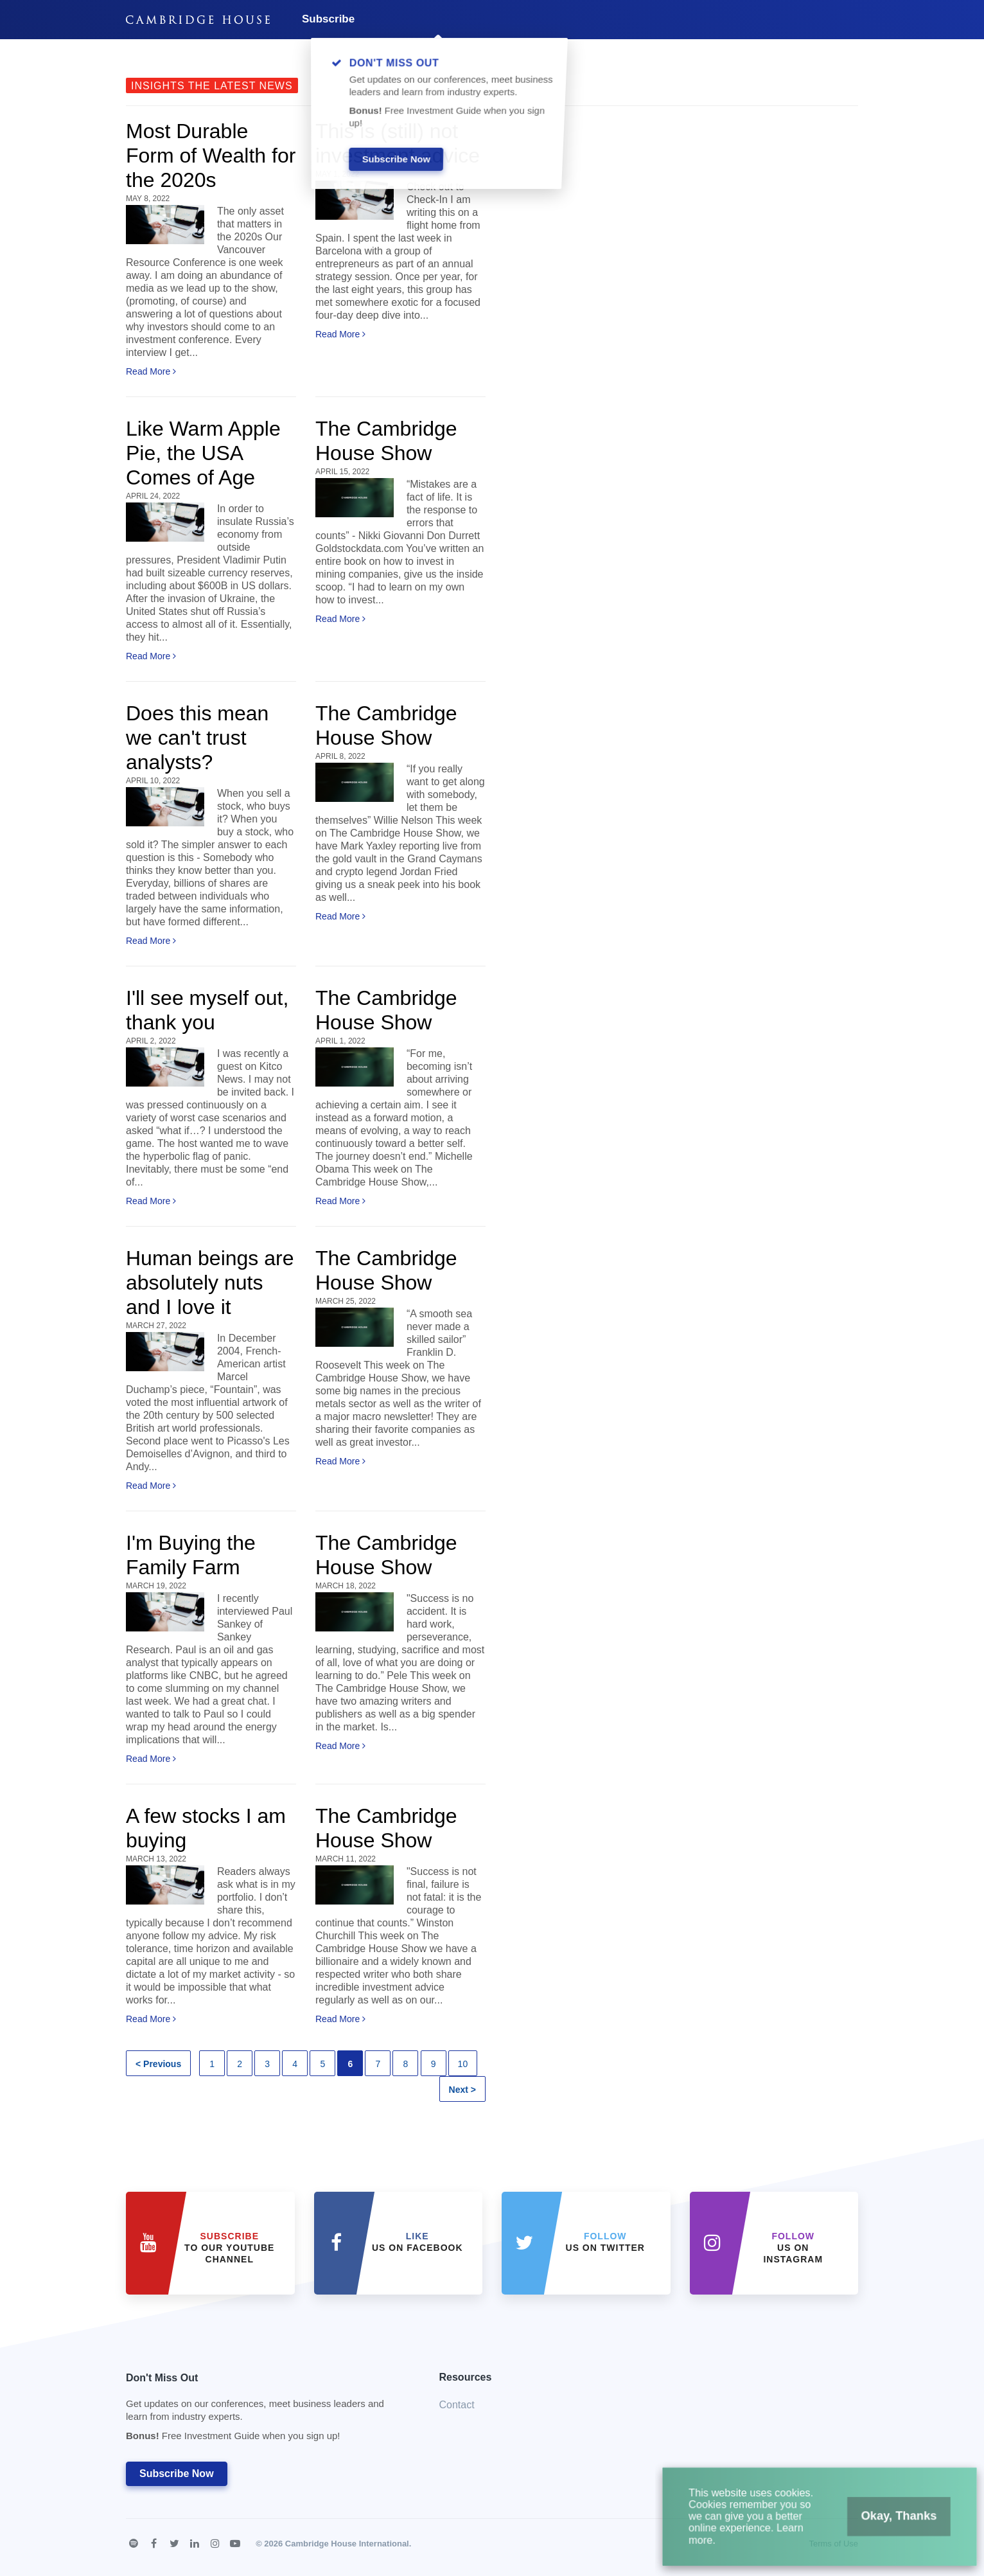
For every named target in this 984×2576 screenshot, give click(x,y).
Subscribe (328, 19)
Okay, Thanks (886, 2523)
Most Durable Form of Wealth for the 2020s (210, 155)
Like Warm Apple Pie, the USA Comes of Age (203, 453)
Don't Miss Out (266, 2410)
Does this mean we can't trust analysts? (197, 738)
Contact (457, 2404)
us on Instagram (793, 2247)
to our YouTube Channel (229, 2247)
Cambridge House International (347, 2543)
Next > (462, 2089)
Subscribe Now (176, 2473)
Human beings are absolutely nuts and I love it (210, 1283)
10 (463, 2064)
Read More (151, 371)
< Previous (158, 2064)
